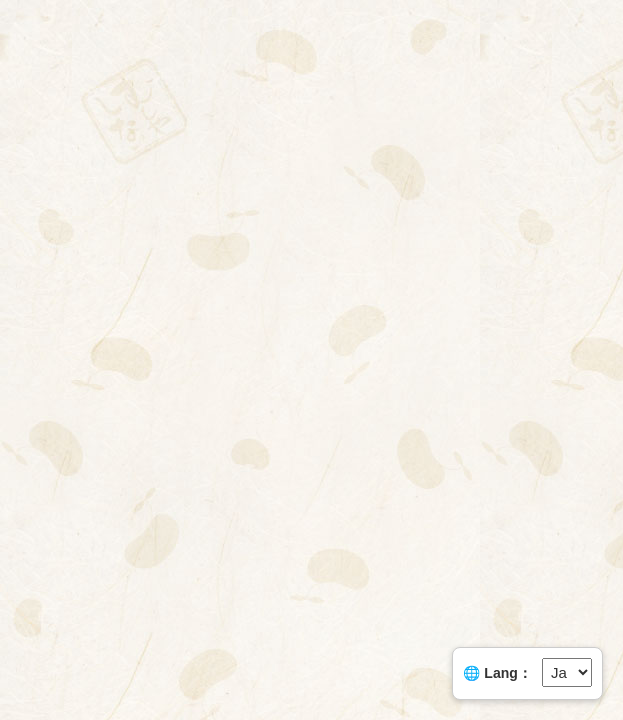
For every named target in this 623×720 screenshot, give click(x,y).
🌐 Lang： (497, 673)
